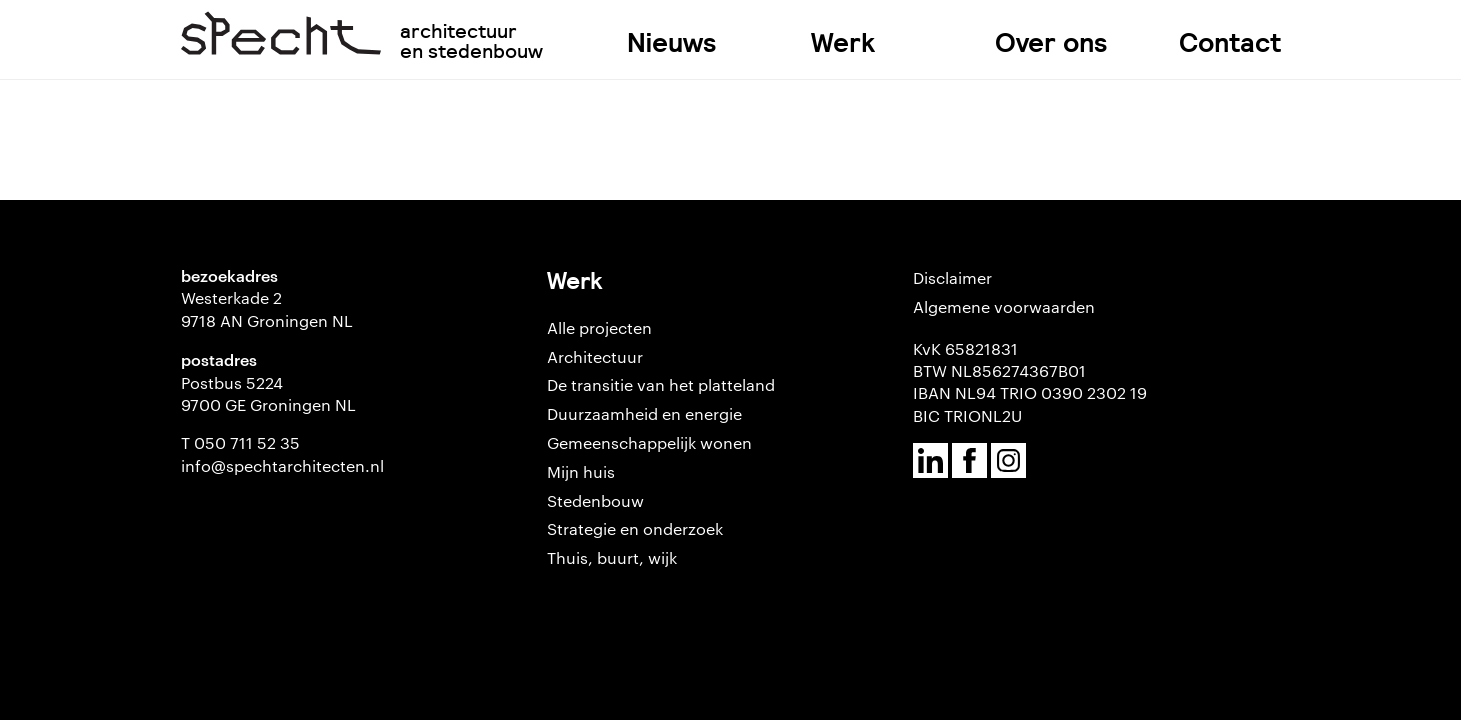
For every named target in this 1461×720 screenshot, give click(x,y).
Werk (843, 42)
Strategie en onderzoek (635, 528)
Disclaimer (952, 277)
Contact (1230, 42)
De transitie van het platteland (661, 384)
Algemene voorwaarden (1004, 306)
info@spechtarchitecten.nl (282, 465)
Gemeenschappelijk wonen (649, 442)
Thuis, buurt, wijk (612, 557)
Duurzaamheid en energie (644, 413)
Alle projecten (599, 327)
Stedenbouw (595, 500)
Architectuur (595, 356)
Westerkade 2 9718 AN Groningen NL (267, 308)
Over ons (1051, 42)
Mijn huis (581, 471)
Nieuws (672, 42)
